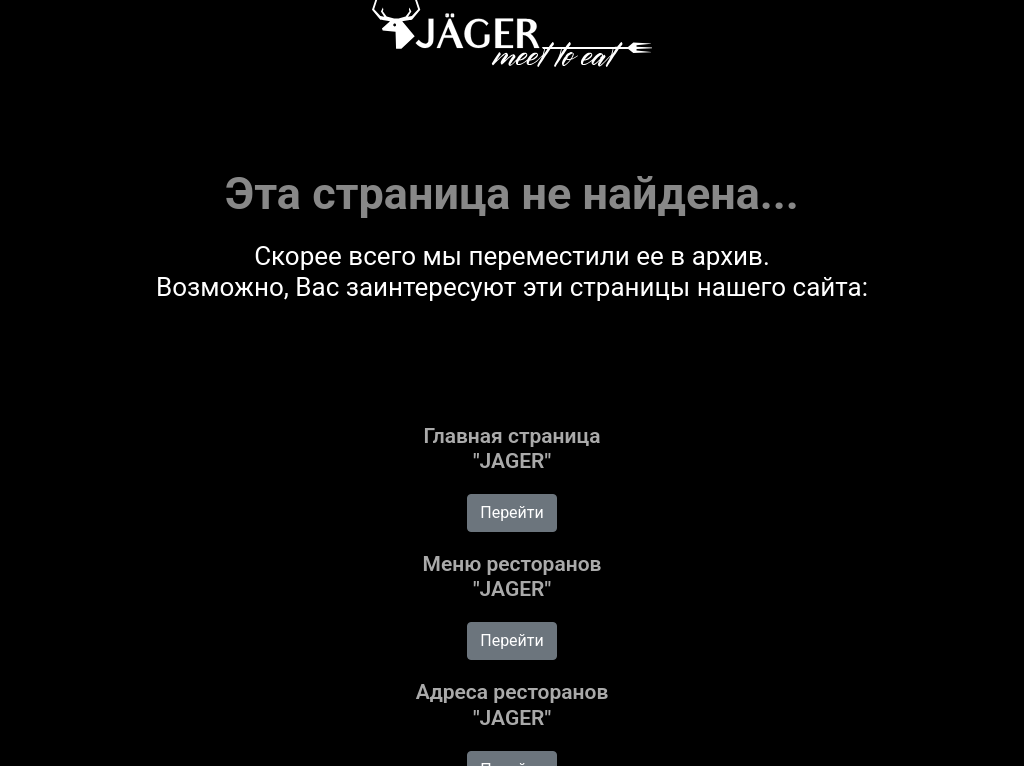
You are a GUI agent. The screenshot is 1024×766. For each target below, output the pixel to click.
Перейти (512, 512)
